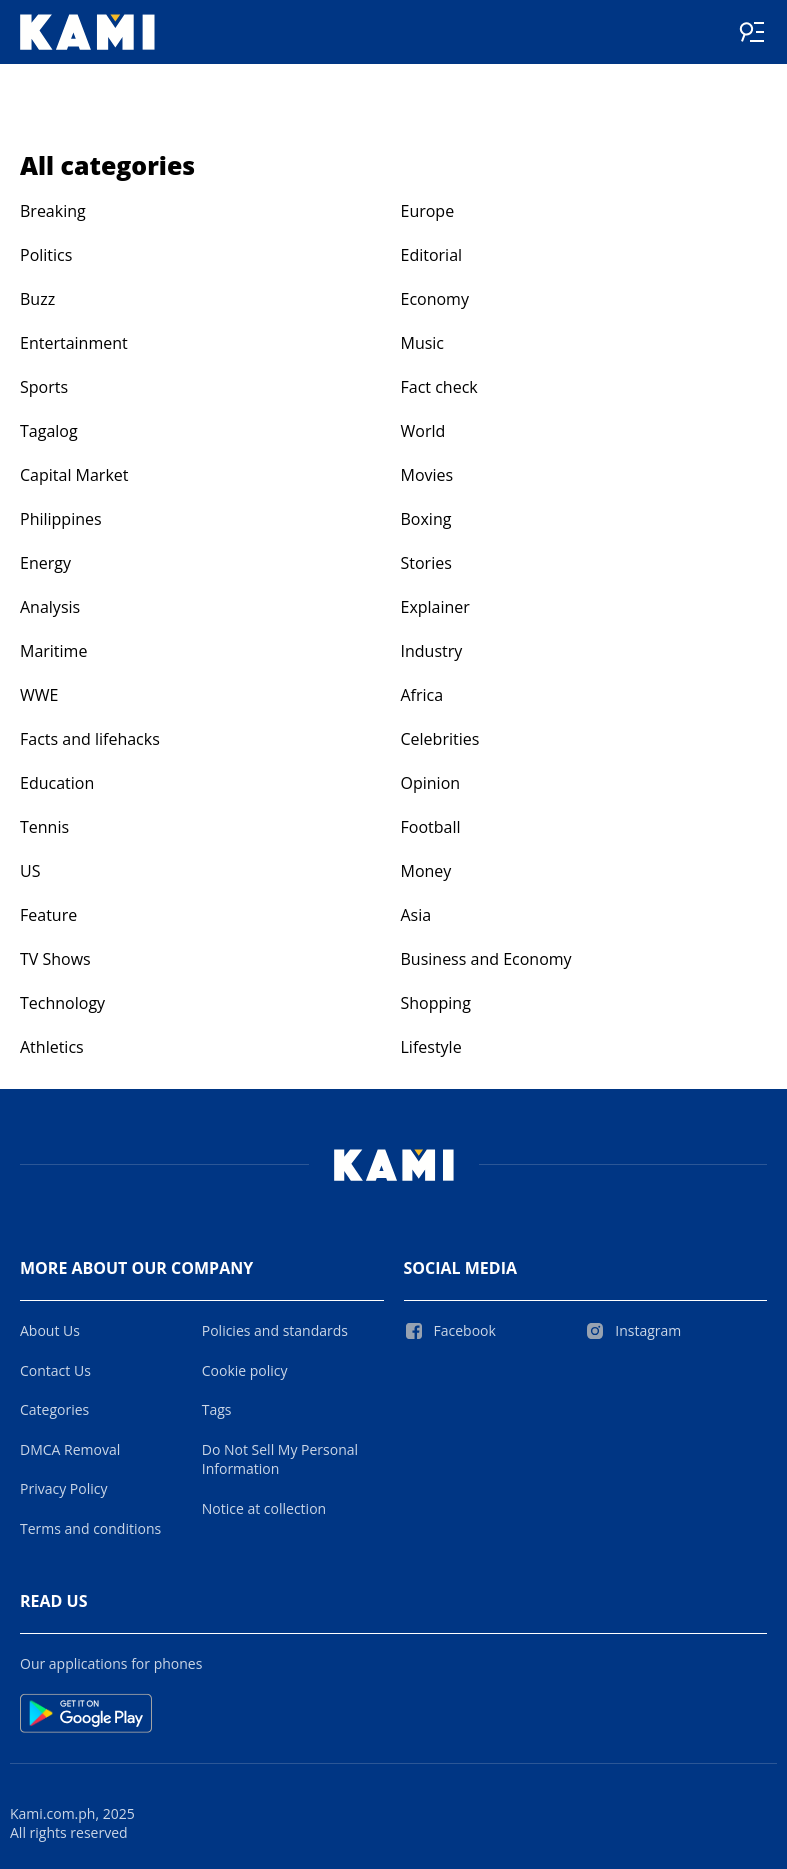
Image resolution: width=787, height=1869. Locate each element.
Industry (432, 651)
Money (426, 871)
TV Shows (55, 959)
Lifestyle (431, 1047)
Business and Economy (486, 959)
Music (423, 343)
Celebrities (440, 739)
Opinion (431, 783)
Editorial (432, 255)
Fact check (439, 387)
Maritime (53, 651)
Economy (435, 299)
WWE (39, 695)
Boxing (426, 519)
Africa (422, 695)
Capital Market (74, 475)
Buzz (37, 299)
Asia (416, 915)
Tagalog (49, 431)
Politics (46, 255)
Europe (428, 211)
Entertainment (74, 343)
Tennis (44, 827)
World (423, 431)
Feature (48, 915)
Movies (427, 475)
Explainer (435, 607)
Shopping (436, 1003)
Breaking (53, 211)
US (30, 871)
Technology (62, 1003)
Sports (44, 387)
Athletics (52, 1047)
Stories (426, 563)
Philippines (61, 519)
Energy (45, 563)
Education (57, 783)
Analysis (50, 607)
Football (431, 827)
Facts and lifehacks (90, 739)
